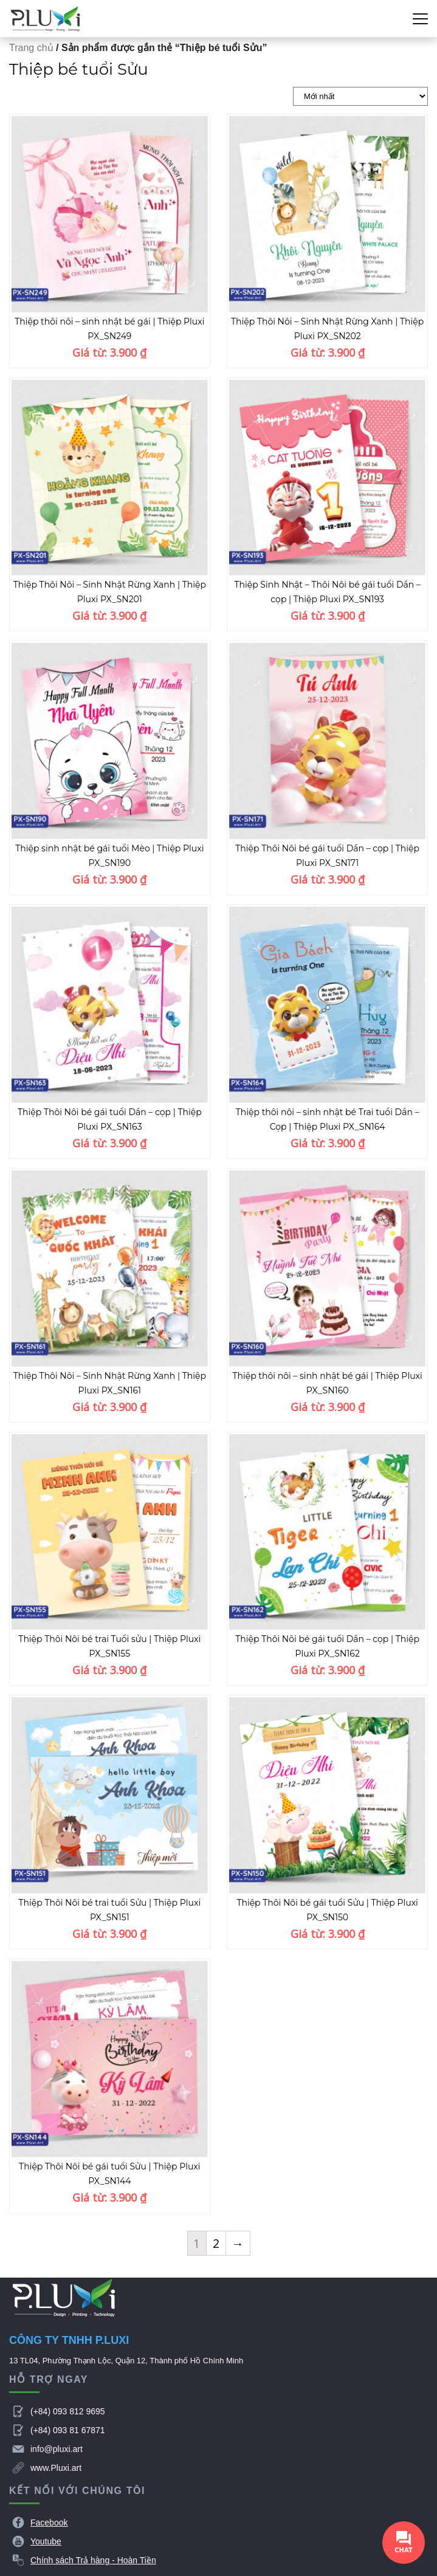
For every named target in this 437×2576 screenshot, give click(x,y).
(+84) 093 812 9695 (67, 2411)
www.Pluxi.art (55, 2468)
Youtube (45, 2541)
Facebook (48, 2522)
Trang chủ (31, 48)
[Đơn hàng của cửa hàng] (360, 96)
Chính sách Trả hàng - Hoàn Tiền (93, 2560)
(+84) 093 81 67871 (67, 2430)
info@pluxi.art (56, 2449)
